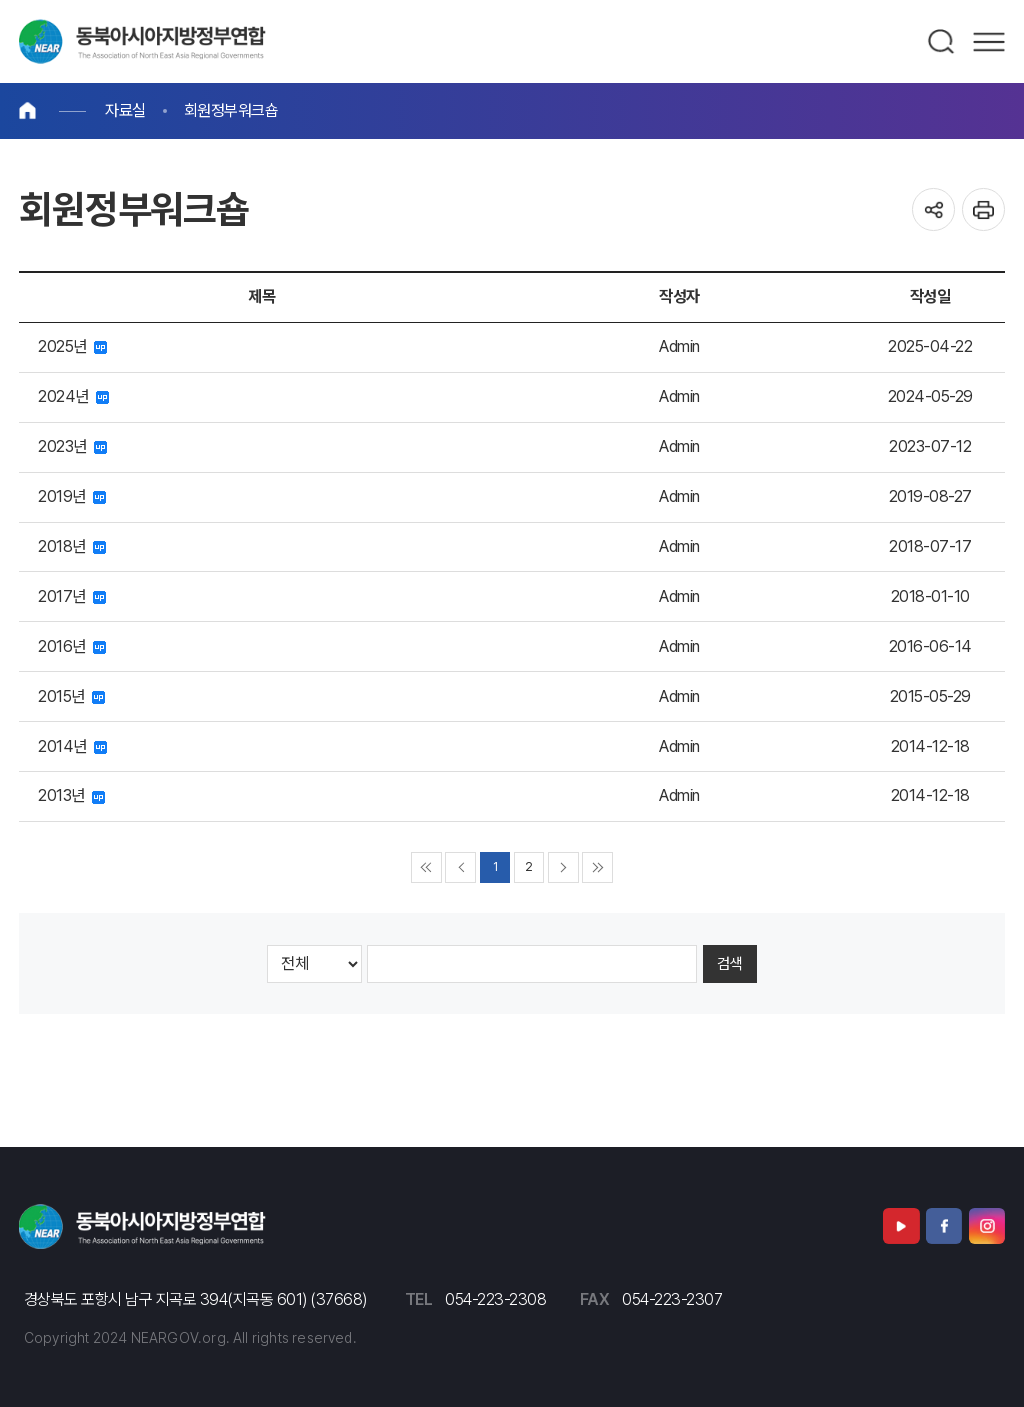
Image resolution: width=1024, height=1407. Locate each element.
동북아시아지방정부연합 (142, 41)
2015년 (71, 696)
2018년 (72, 546)
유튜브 (901, 1226)
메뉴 (989, 42)
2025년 (72, 346)
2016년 (72, 646)
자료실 (125, 110)
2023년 (72, 446)
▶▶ (597, 867)
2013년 (71, 795)
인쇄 (983, 209)
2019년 (72, 496)
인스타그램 (987, 1226)
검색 (942, 42)
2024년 (73, 396)
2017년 (72, 596)
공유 (933, 209)
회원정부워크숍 (231, 110)
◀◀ (426, 867)
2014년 (72, 746)
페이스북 (944, 1226)
